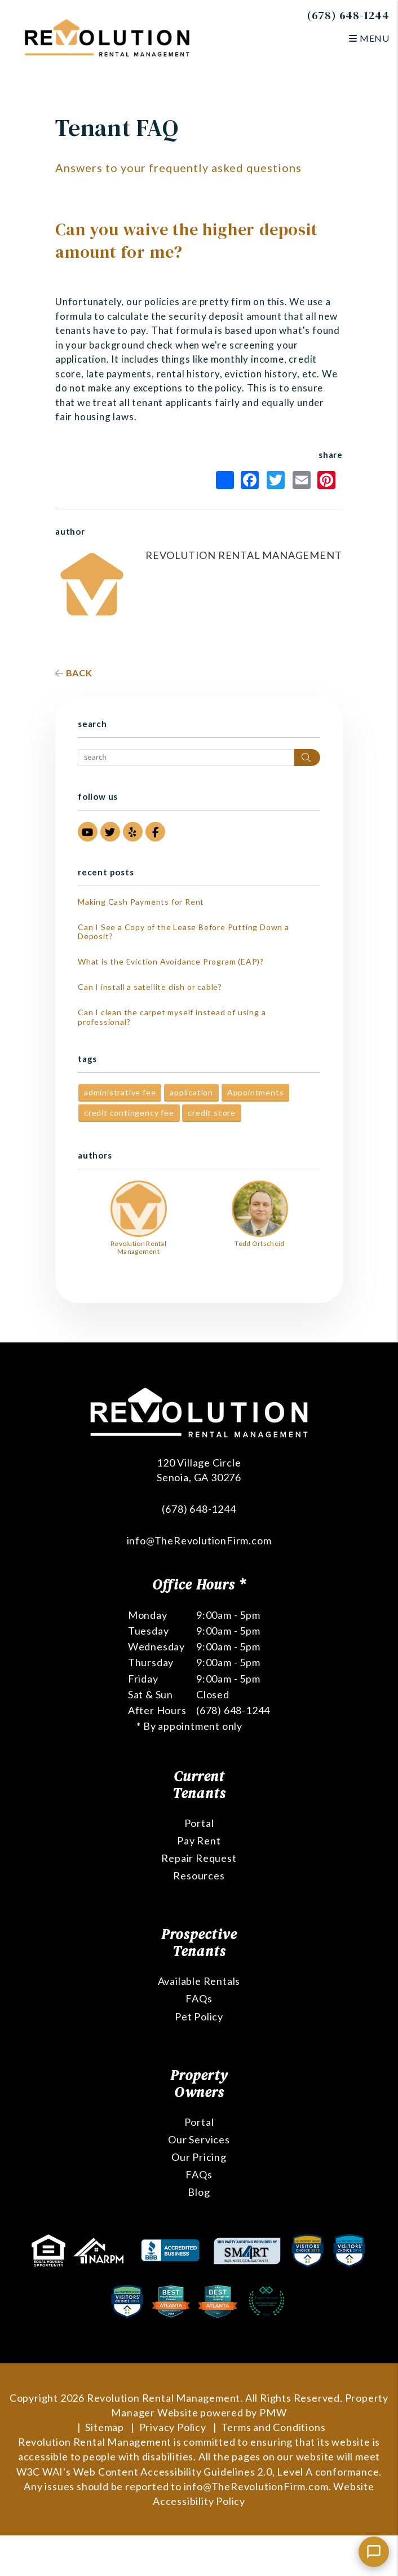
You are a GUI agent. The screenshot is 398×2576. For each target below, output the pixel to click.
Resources (198, 1875)
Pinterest (326, 480)
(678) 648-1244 (348, 15)
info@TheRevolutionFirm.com (199, 1540)
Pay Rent (198, 1840)
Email (302, 480)
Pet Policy (199, 2016)
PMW (272, 2412)
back (73, 672)
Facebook (250, 480)
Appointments (255, 1092)
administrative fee (120, 1092)
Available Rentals (199, 1981)
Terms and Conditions (273, 2427)
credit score (212, 1112)
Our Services (199, 2139)
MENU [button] (369, 38)
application (191, 1092)
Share (225, 480)
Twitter (276, 480)
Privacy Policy (172, 2427)
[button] (88, 832)
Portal (199, 1823)
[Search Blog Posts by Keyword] (186, 757)
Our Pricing (199, 2157)
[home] (107, 37)
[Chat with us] (374, 2552)
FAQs (198, 1998)
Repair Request (198, 1858)
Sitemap (104, 2427)
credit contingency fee (129, 1112)
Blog (199, 2192)
